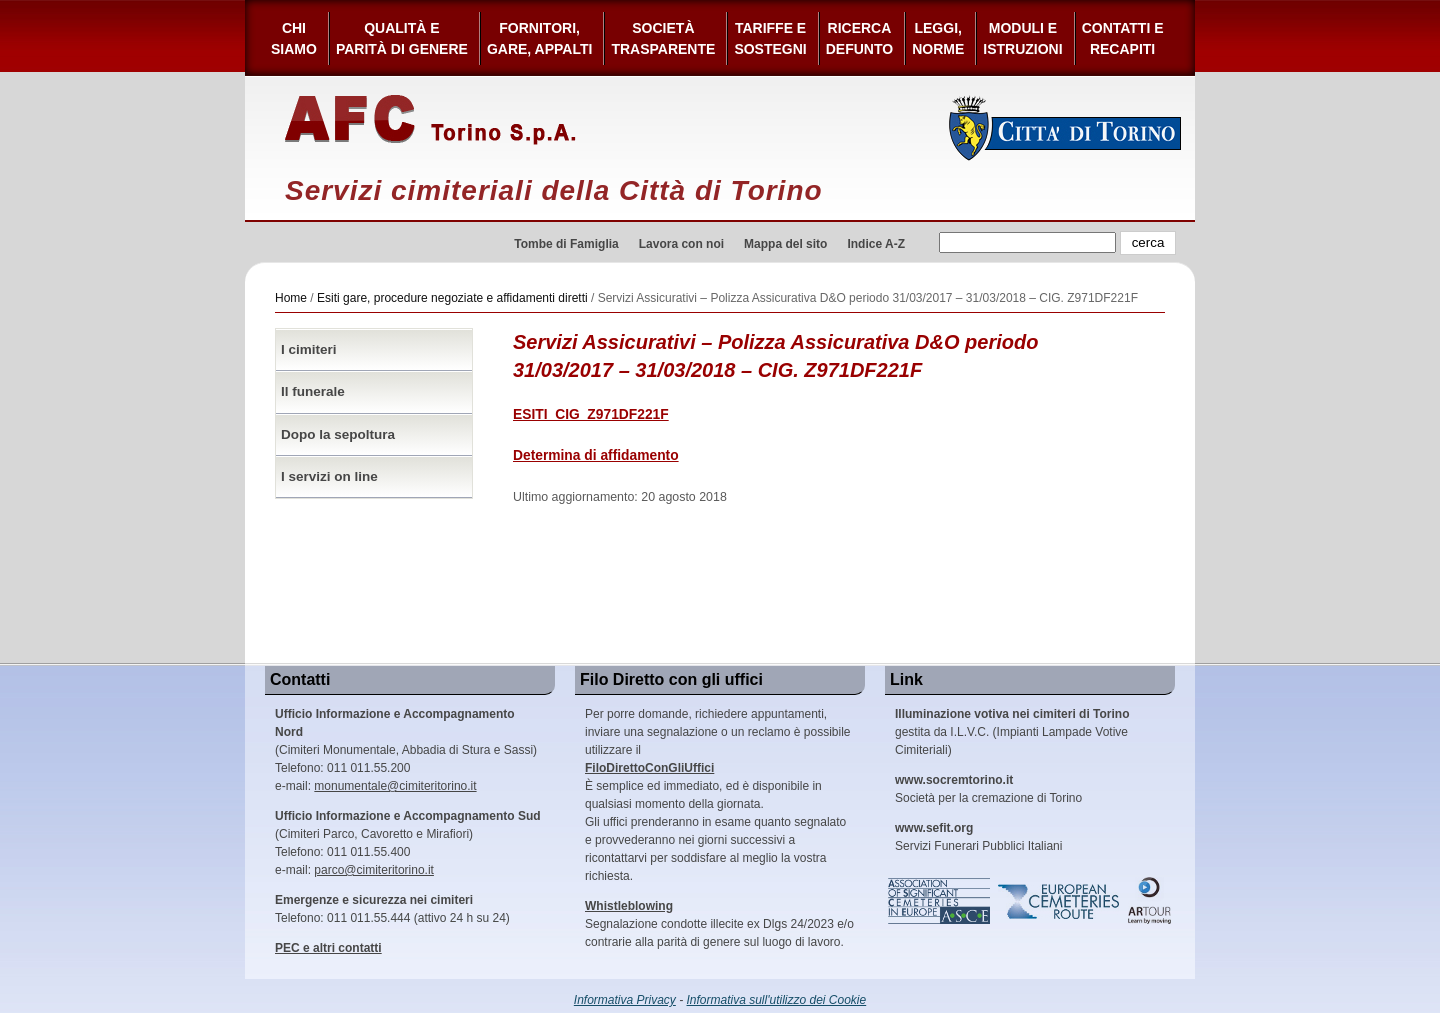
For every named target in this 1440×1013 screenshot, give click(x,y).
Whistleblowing (629, 906)
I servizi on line (329, 476)
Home (291, 298)
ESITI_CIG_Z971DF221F (591, 414)
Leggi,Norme (938, 38)
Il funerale (313, 391)
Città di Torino (1065, 128)
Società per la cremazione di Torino (988, 789)
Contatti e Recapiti (1123, 38)
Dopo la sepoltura (338, 434)
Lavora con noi (681, 244)
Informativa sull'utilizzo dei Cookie (777, 1000)
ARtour (1150, 901)
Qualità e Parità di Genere (402, 38)
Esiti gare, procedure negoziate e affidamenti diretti (452, 298)
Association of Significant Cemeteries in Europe (940, 901)
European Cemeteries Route (1060, 901)
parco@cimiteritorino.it (374, 870)
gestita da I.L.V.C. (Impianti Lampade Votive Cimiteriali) (1012, 732)
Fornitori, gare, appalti (540, 38)
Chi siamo (294, 38)
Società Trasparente (663, 38)
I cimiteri (309, 349)
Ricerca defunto (859, 38)
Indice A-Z (876, 244)
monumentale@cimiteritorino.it (395, 786)
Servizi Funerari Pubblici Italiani (978, 837)
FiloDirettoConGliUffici (649, 768)
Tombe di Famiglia (566, 244)
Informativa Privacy (625, 1000)
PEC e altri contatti (328, 948)
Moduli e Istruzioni (1022, 38)
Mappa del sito (785, 244)
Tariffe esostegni (770, 38)
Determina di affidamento (596, 455)
